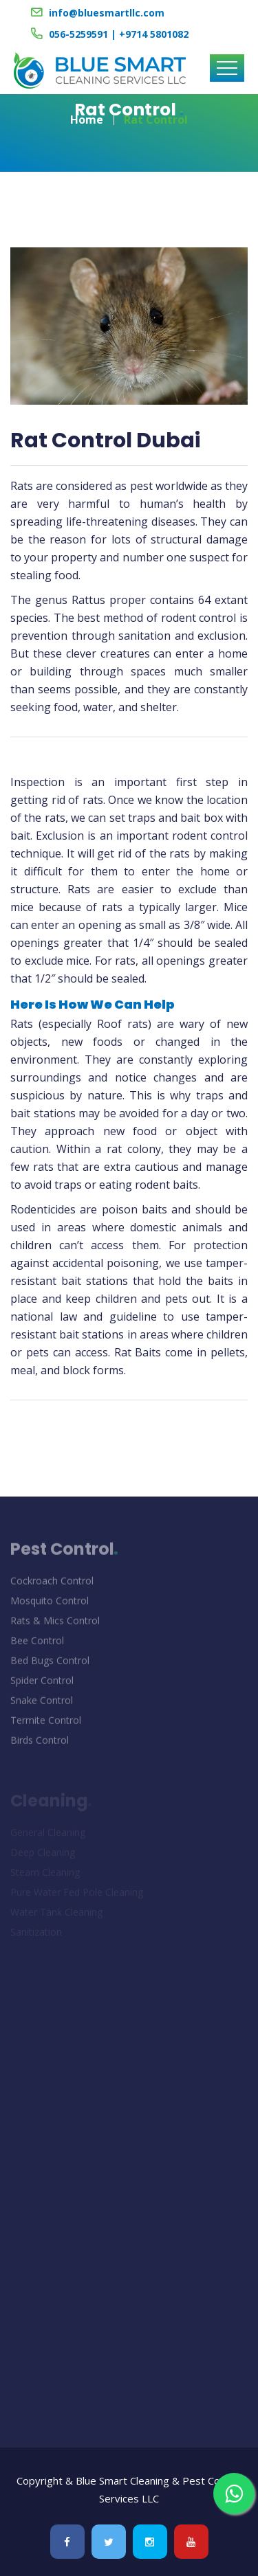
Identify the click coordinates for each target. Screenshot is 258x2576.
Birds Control (39, 1743)
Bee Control (37, 1643)
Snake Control (41, 1703)
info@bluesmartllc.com (106, 12)
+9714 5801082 (154, 34)
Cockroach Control (52, 1584)
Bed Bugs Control (49, 1663)
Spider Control (42, 1683)
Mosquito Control (49, 1604)
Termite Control (45, 1723)
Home (86, 115)
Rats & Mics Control (55, 1624)
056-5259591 (78, 34)
